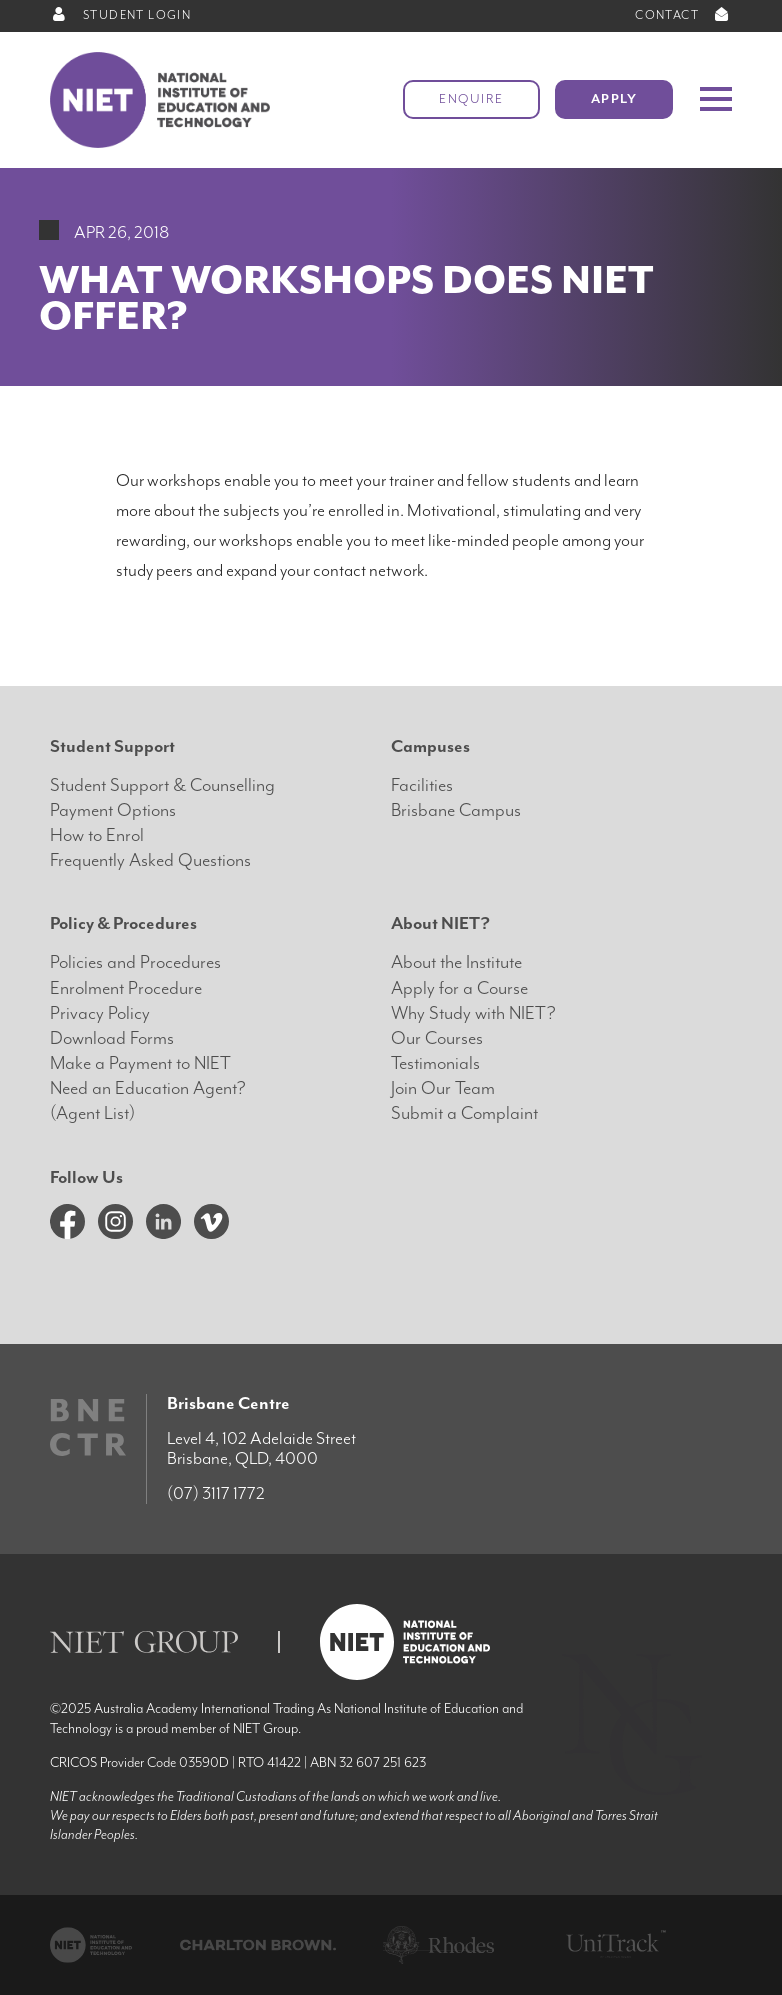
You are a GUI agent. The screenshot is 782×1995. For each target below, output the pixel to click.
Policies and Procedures (135, 962)
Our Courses (437, 1038)
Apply (614, 99)
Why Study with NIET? (473, 1013)
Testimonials (435, 1063)
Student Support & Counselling (162, 785)
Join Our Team (443, 1088)
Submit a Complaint (464, 1113)
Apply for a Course (459, 988)
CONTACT (683, 15)
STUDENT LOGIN (120, 15)
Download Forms (112, 1038)
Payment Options (113, 810)
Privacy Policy (100, 1013)
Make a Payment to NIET (140, 1063)
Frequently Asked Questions (150, 860)
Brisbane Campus (456, 810)
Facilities (422, 785)
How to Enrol (97, 835)
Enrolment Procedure (126, 988)
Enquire (471, 99)
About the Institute (456, 962)
